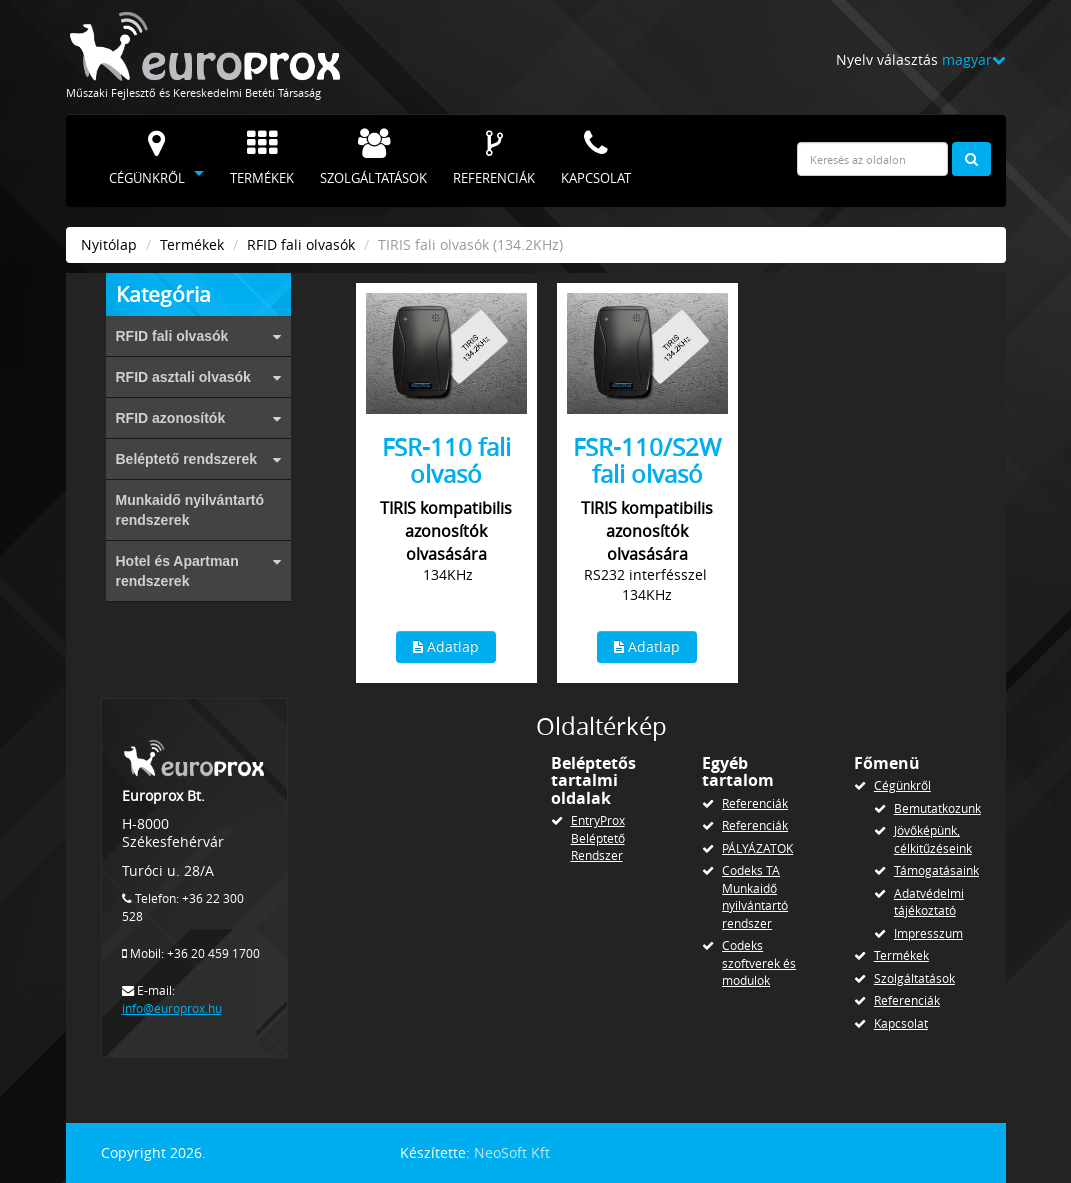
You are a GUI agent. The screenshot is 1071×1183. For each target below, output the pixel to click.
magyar (973, 59)
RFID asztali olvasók (198, 377)
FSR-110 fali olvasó (446, 460)
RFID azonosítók (198, 418)
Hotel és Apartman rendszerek (198, 571)
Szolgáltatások (373, 158)
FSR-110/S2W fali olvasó (647, 460)
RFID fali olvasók (301, 244)
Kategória (163, 294)
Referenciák (494, 158)
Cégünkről (147, 158)
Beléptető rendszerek (198, 459)
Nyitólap (109, 244)
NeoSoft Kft (512, 1152)
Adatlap (446, 646)
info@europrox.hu (172, 1008)
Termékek (262, 158)
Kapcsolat (596, 158)
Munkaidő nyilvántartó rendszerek (190, 510)
